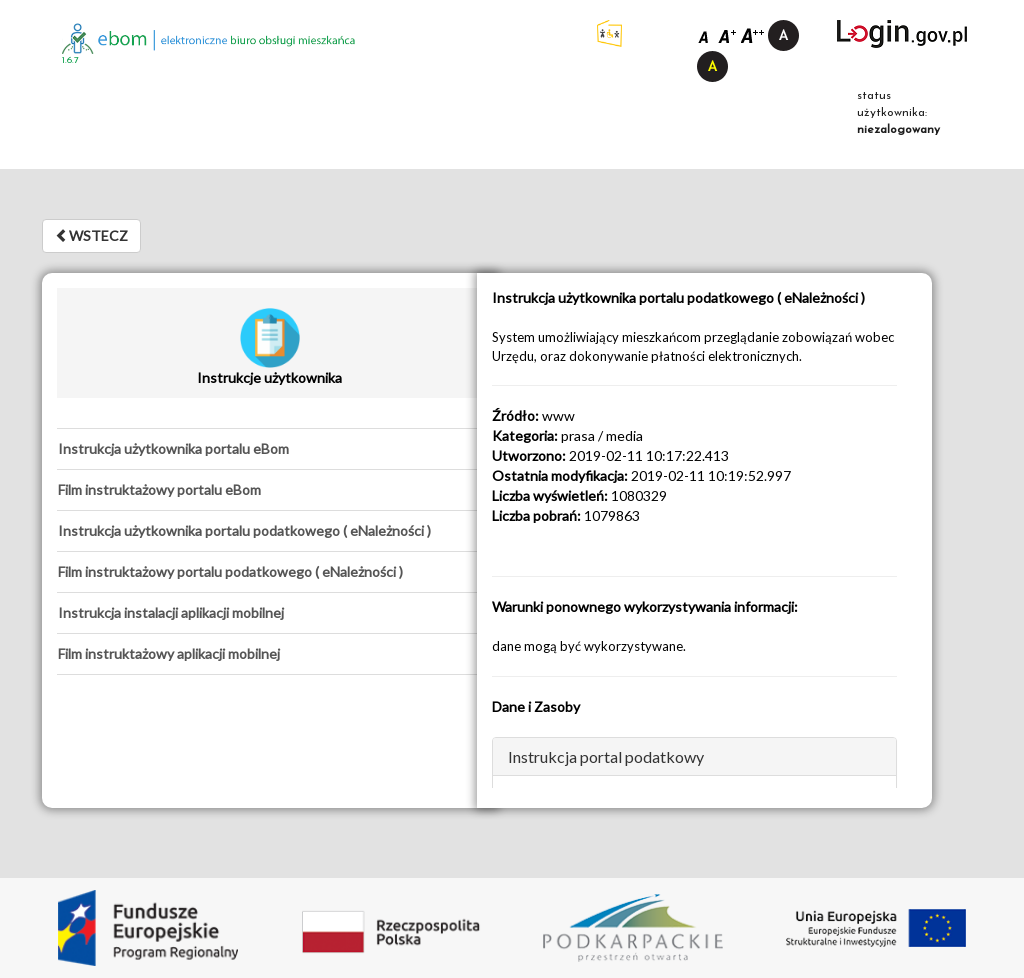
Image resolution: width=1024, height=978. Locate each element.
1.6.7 (70, 60)
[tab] (269, 449)
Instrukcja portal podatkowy (606, 756)
